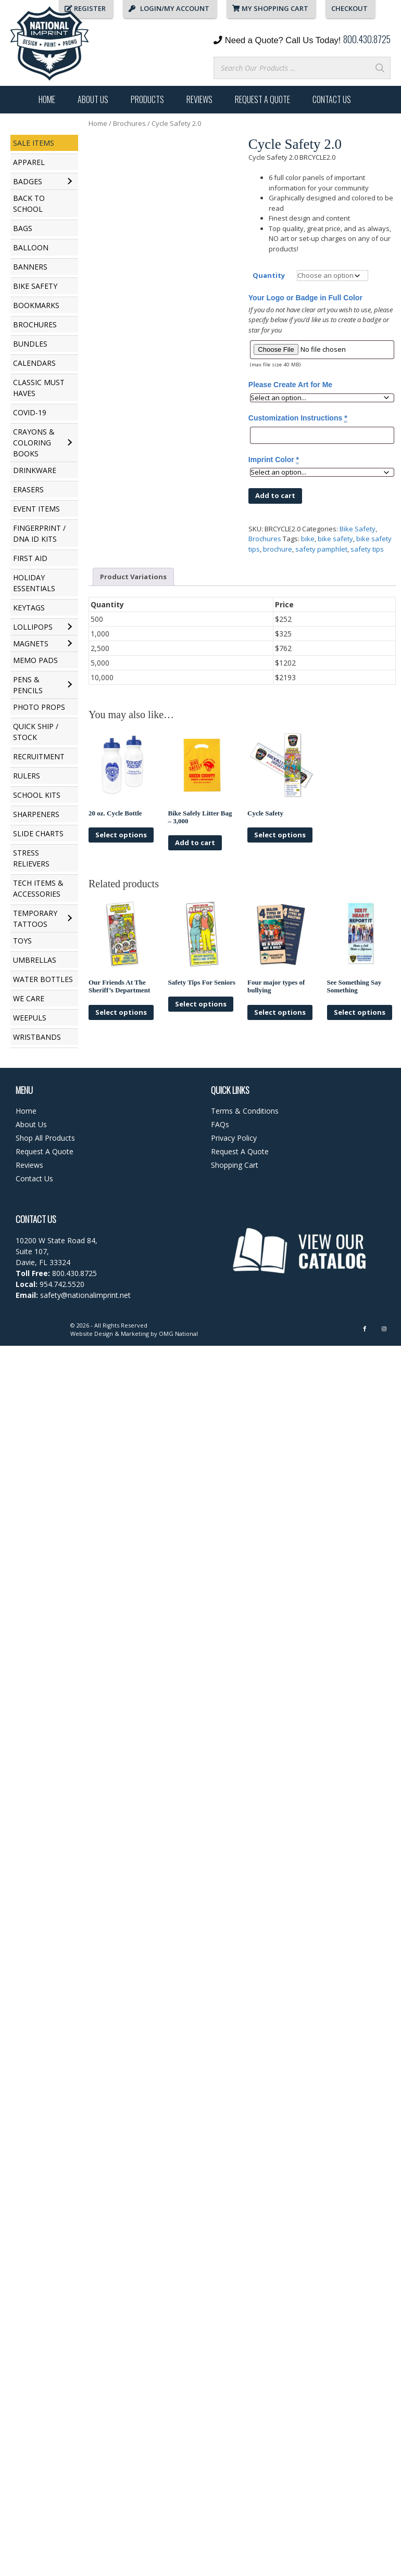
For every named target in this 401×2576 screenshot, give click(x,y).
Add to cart (275, 495)
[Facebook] (364, 1328)
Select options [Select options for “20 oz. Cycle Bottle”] (121, 834)
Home (47, 99)
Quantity (269, 275)
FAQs (220, 1124)
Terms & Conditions (245, 1111)
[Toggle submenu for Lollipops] (69, 627)
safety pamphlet (321, 549)
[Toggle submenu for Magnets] (69, 644)
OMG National (178, 1333)
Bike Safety (357, 528)
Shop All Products (45, 1138)
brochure (277, 549)
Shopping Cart (234, 1165)
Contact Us (331, 99)
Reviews (199, 99)
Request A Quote (262, 99)
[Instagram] (384, 1328)
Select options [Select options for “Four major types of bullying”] (280, 1012)
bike (308, 538)
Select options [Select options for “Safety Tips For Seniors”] (201, 1004)
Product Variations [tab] (133, 576)
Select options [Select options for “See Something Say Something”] (359, 1012)
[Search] (379, 68)
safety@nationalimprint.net (84, 1295)
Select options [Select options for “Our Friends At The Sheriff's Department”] (121, 1012)
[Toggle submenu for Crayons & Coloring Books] (69, 443)
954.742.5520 (62, 1284)
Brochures (129, 123)
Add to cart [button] (195, 842)
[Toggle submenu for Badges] (69, 181)
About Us (93, 99)
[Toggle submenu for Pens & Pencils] (69, 685)
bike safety (335, 538)
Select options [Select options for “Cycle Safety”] (280, 834)
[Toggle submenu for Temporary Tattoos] (69, 918)
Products (147, 99)
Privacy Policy (234, 1138)
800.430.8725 (367, 39)
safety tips (367, 549)
